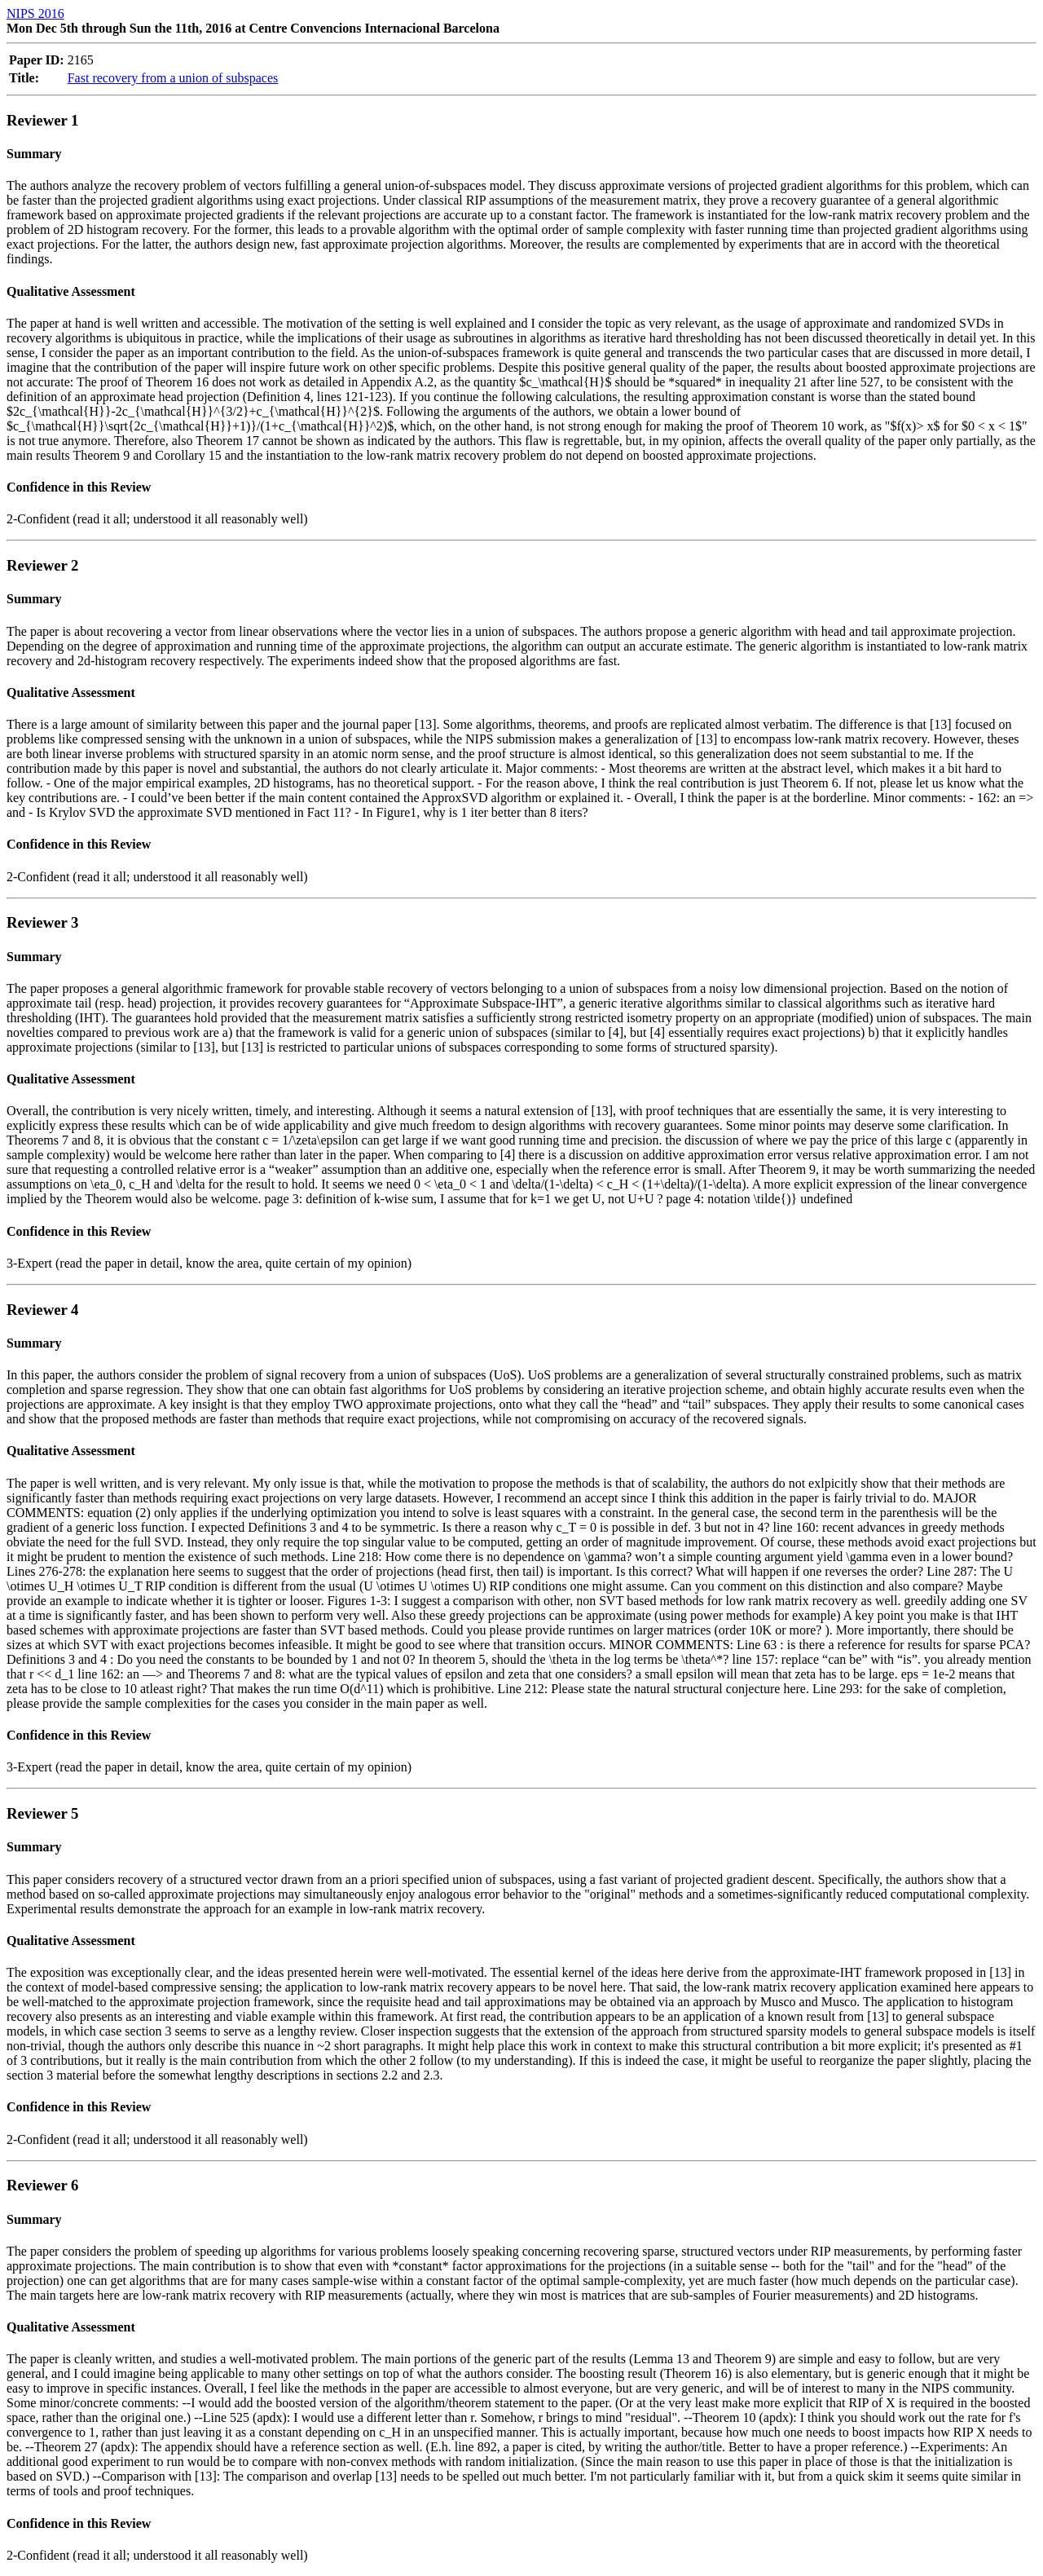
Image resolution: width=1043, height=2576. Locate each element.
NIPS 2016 (35, 13)
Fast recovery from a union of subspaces (173, 78)
